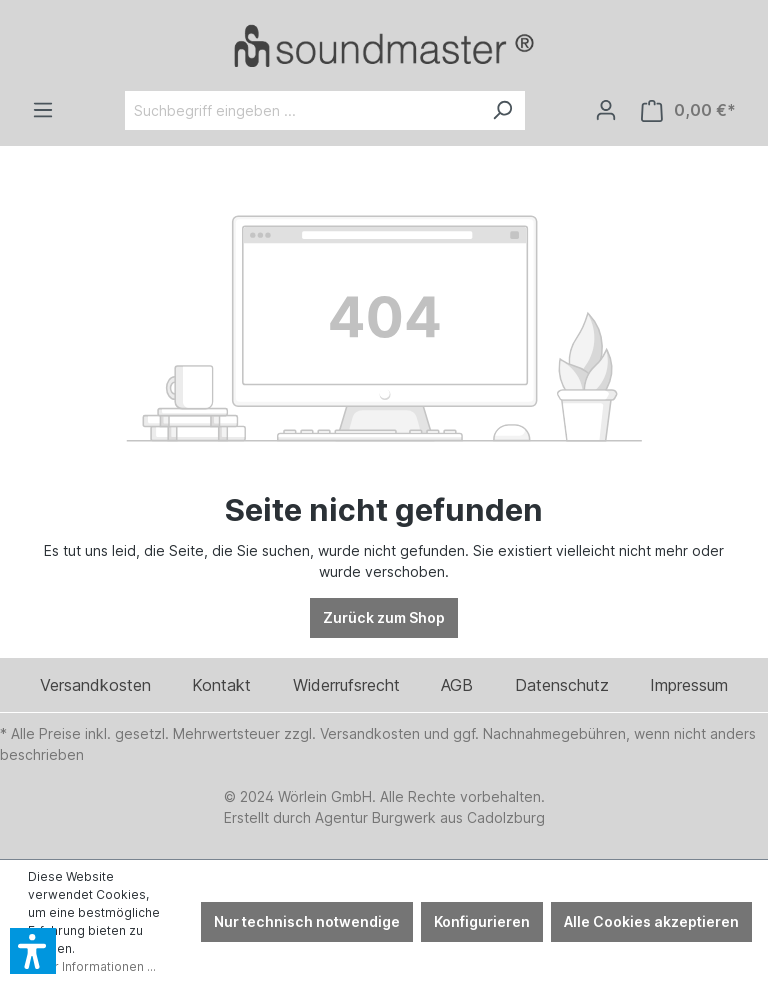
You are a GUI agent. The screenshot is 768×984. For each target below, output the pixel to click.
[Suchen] (502, 110)
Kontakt (221, 685)
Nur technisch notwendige (307, 921)
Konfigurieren (482, 921)
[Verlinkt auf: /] (384, 45)
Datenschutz (562, 685)
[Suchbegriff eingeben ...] (302, 110)
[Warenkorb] (688, 110)
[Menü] (43, 110)
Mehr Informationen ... (92, 966)
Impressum (689, 685)
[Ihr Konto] (606, 110)
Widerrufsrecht (346, 685)
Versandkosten (95, 685)
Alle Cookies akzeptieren (651, 921)
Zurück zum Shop (384, 617)
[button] (33, 951)
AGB (457, 685)
